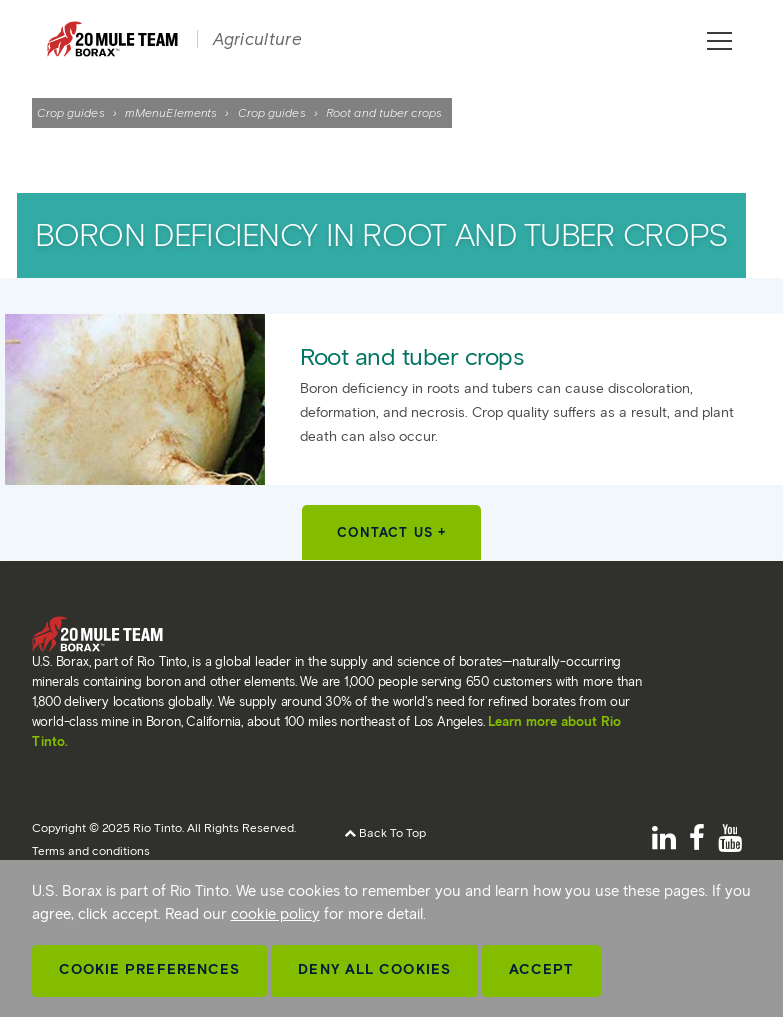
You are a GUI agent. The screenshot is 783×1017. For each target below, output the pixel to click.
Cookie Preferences (150, 969)
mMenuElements (171, 112)
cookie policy (275, 914)
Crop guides (71, 112)
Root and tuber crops (411, 356)
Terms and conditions (91, 850)
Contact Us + (391, 532)
